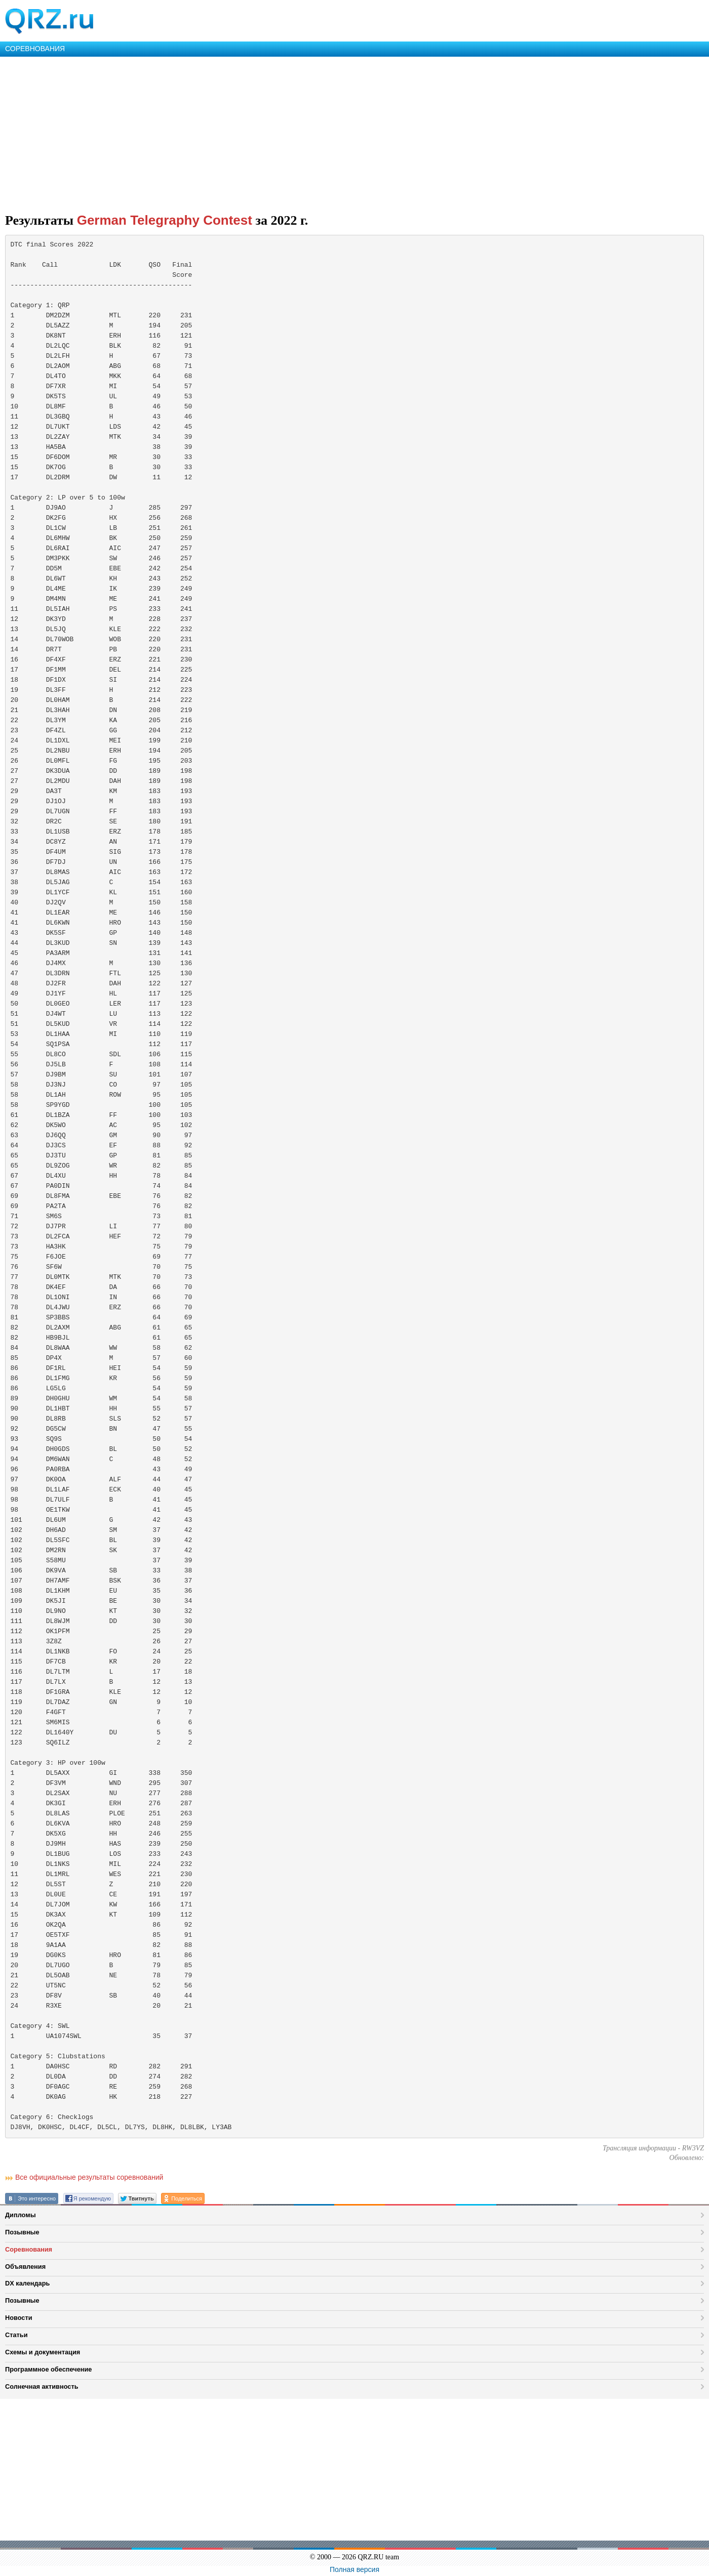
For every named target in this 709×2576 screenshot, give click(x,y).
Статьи (16, 2335)
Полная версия (354, 2569)
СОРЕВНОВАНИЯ (35, 49)
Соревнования (28, 2249)
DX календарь (27, 2283)
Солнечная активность (41, 2386)
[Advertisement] (304, 132)
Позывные (22, 2232)
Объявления (25, 2266)
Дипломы (20, 2215)
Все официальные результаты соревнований (89, 2177)
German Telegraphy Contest (164, 220)
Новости (18, 2317)
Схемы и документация (42, 2352)
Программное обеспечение (48, 2369)
